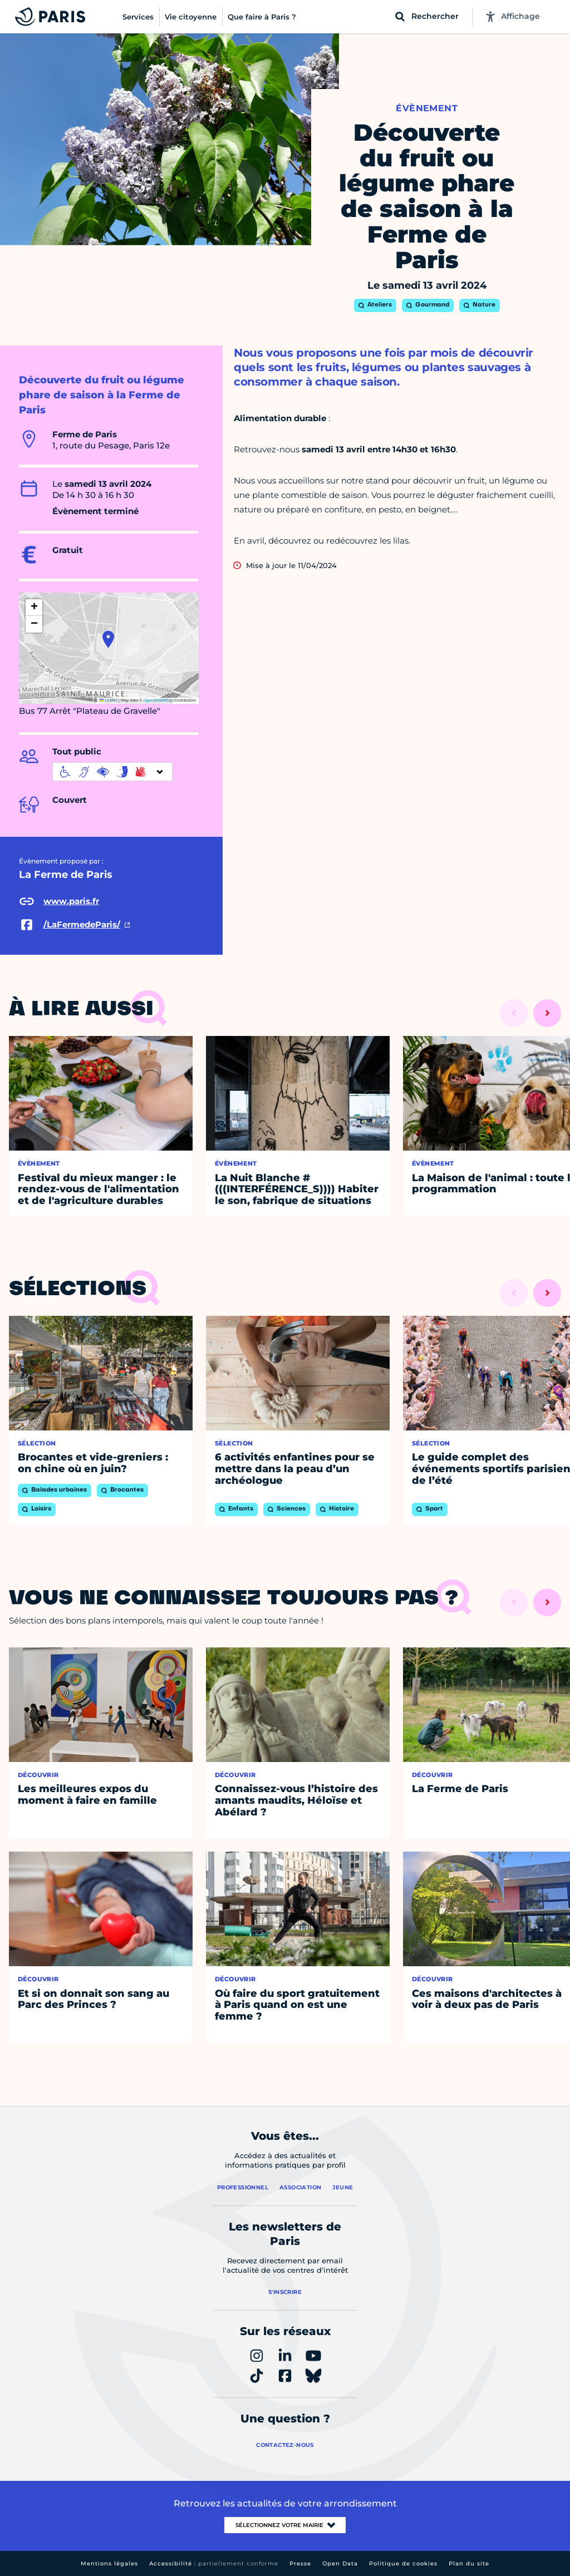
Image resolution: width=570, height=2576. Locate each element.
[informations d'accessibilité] (112, 771)
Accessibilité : (213, 2563)
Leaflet (108, 700)
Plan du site (469, 2563)
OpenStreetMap (158, 700)
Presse (300, 2563)
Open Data (340, 2563)
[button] (108, 639)
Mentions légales (109, 2563)
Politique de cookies (403, 2563)
